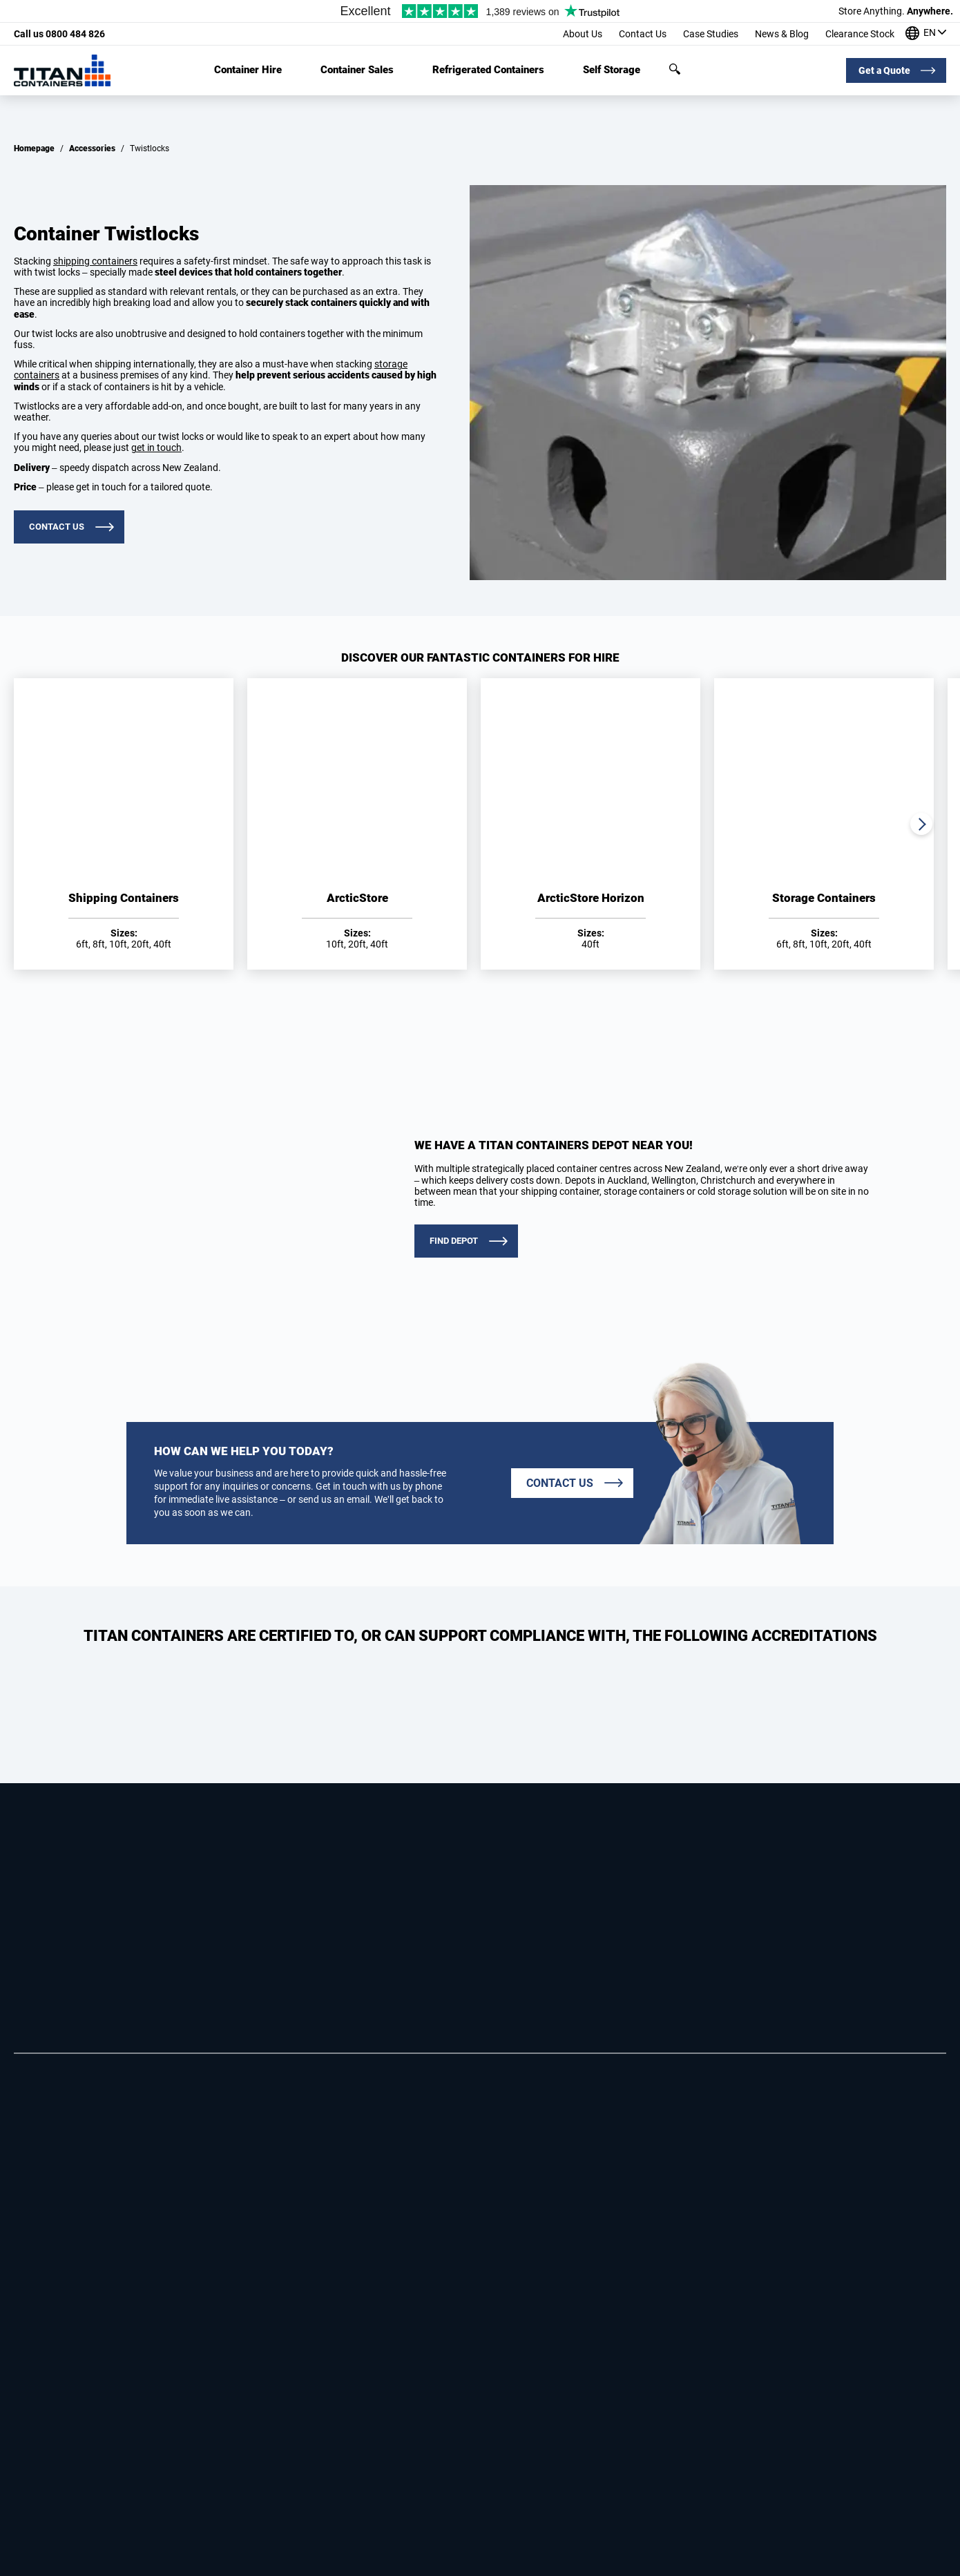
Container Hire (248, 70)
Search (675, 69)
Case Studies (710, 33)
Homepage (34, 148)
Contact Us (642, 33)
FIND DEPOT (454, 1241)
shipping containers (95, 261)
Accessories (92, 148)
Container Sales (357, 70)
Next (921, 824)
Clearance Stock (859, 33)
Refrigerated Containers (488, 70)
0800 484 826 (59, 33)
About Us (582, 33)
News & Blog (782, 33)
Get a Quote (884, 70)
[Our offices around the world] (925, 34)
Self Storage (611, 70)
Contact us (56, 526)
